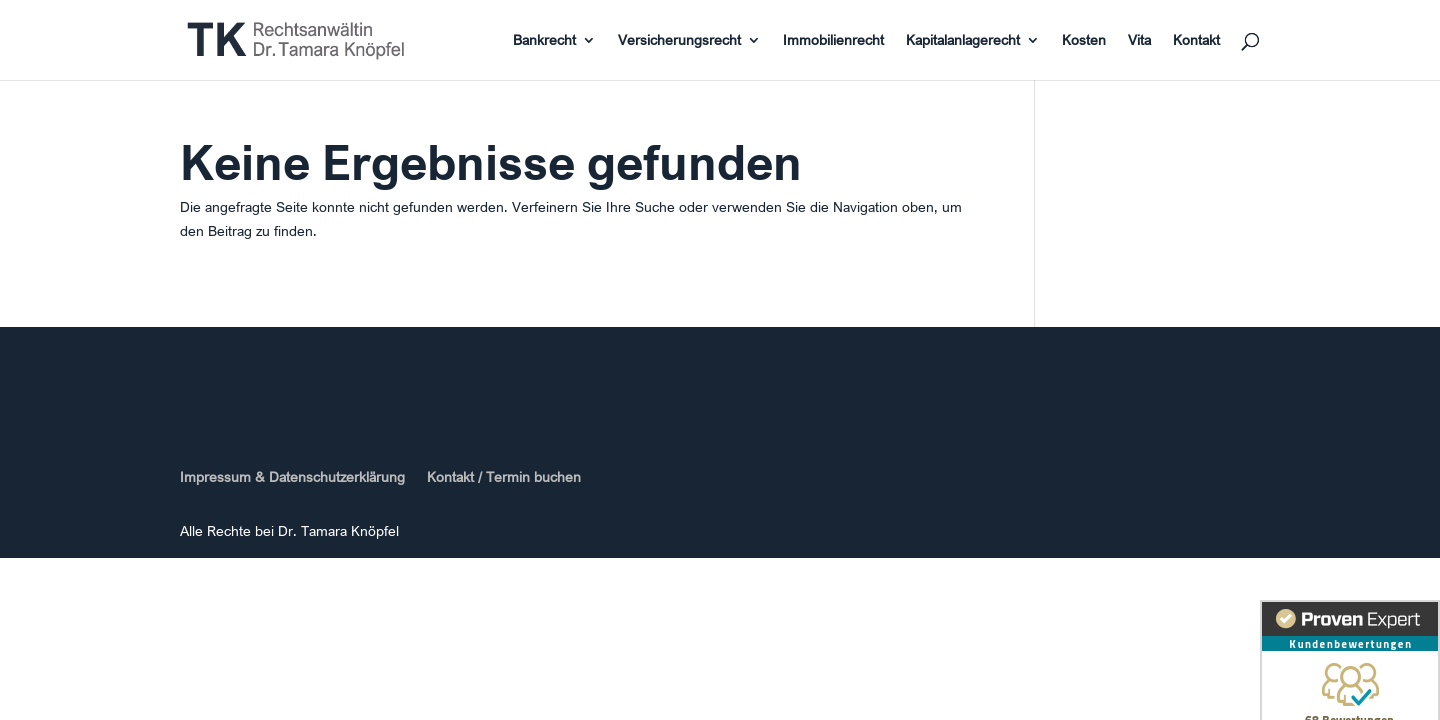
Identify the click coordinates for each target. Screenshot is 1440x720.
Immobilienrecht (833, 41)
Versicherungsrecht (679, 41)
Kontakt (1196, 41)
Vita (1139, 41)
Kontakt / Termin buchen (504, 477)
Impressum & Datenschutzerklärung (292, 477)
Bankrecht (544, 41)
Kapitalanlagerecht (963, 41)
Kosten (1084, 41)
